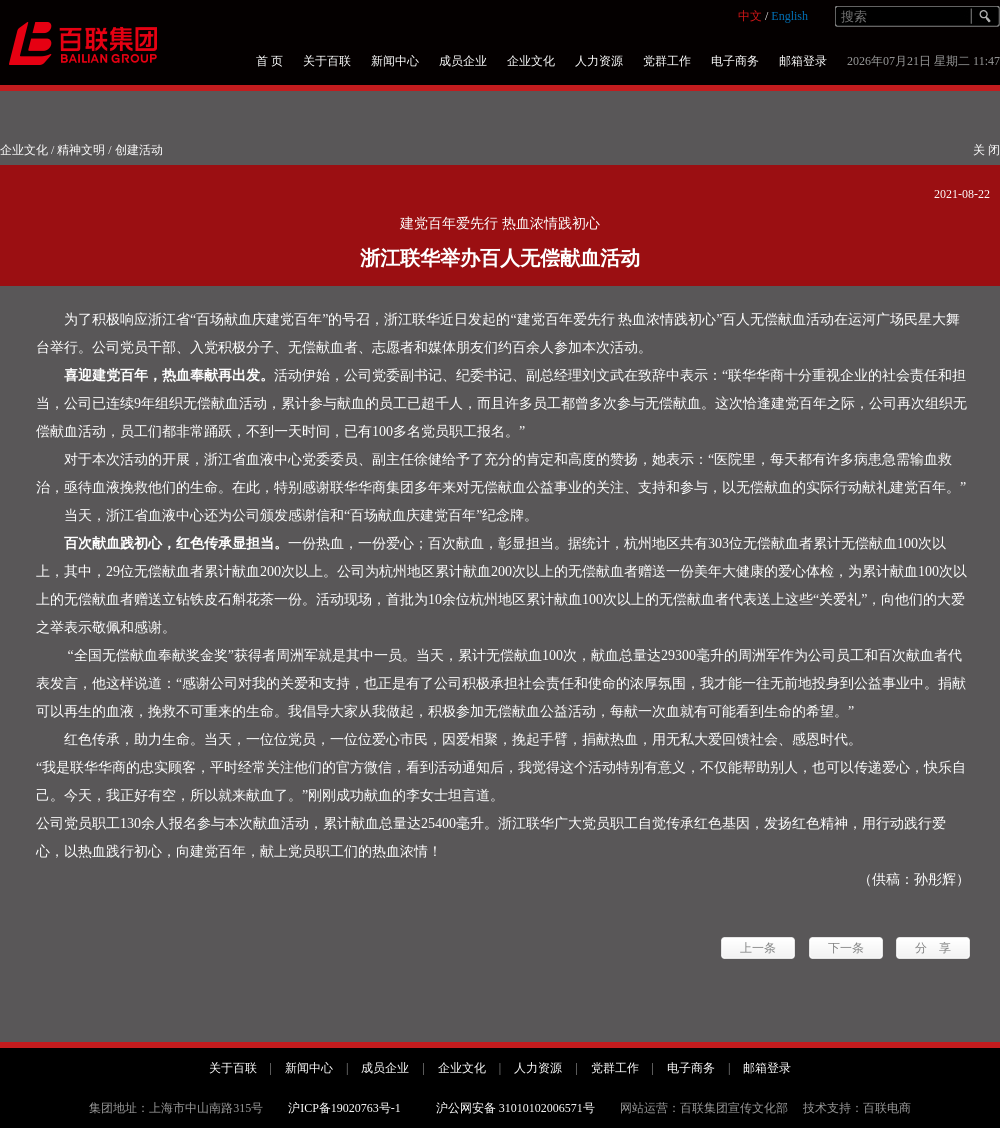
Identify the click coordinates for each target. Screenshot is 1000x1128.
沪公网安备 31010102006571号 (515, 1108)
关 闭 (986, 150)
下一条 (846, 948)
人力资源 (599, 61)
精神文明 (81, 150)
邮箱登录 (803, 61)
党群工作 (667, 61)
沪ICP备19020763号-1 (344, 1108)
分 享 (933, 948)
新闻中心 (395, 61)
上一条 (758, 948)
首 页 (269, 61)
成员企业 (463, 61)
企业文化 (531, 61)
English (789, 16)
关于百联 (327, 61)
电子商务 (735, 61)
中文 (750, 16)
